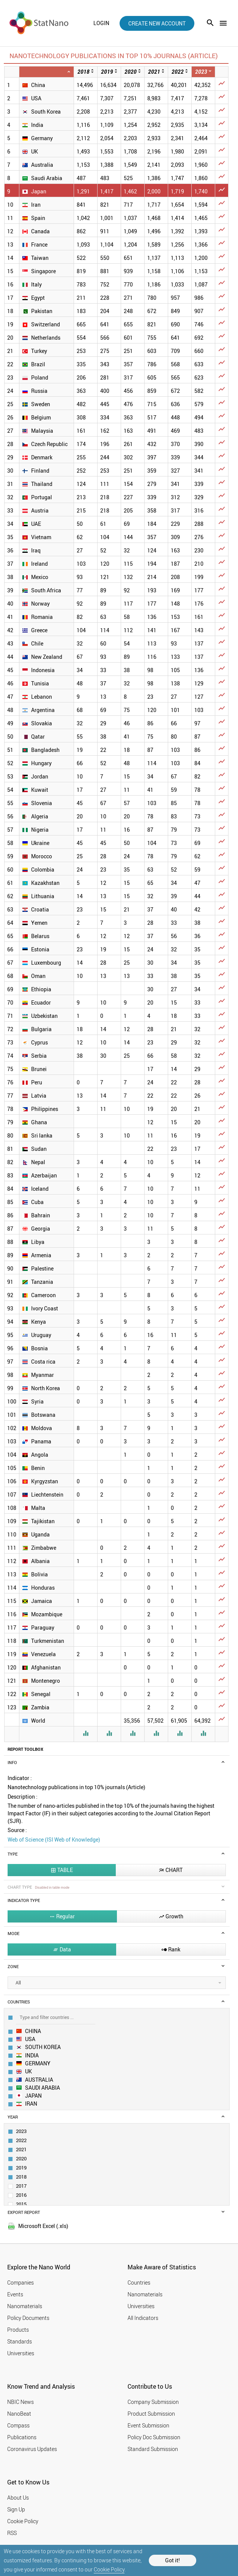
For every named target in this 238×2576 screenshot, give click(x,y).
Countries (139, 2282)
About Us (18, 2497)
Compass (18, 2425)
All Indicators (143, 2317)
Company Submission (153, 2401)
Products (18, 2329)
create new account (157, 23)
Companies (20, 2282)
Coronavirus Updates (32, 2449)
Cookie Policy (109, 2569)
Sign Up (16, 2509)
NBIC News (20, 2401)
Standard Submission (153, 2449)
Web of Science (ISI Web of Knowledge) (54, 1839)
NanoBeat (19, 2413)
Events (15, 2294)
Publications (21, 2437)
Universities (20, 2353)
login (101, 23)
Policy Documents (28, 2317)
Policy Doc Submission (154, 2437)
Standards (19, 2341)
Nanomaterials (24, 2306)
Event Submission (148, 2425)
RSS (12, 2532)
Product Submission (151, 2413)
